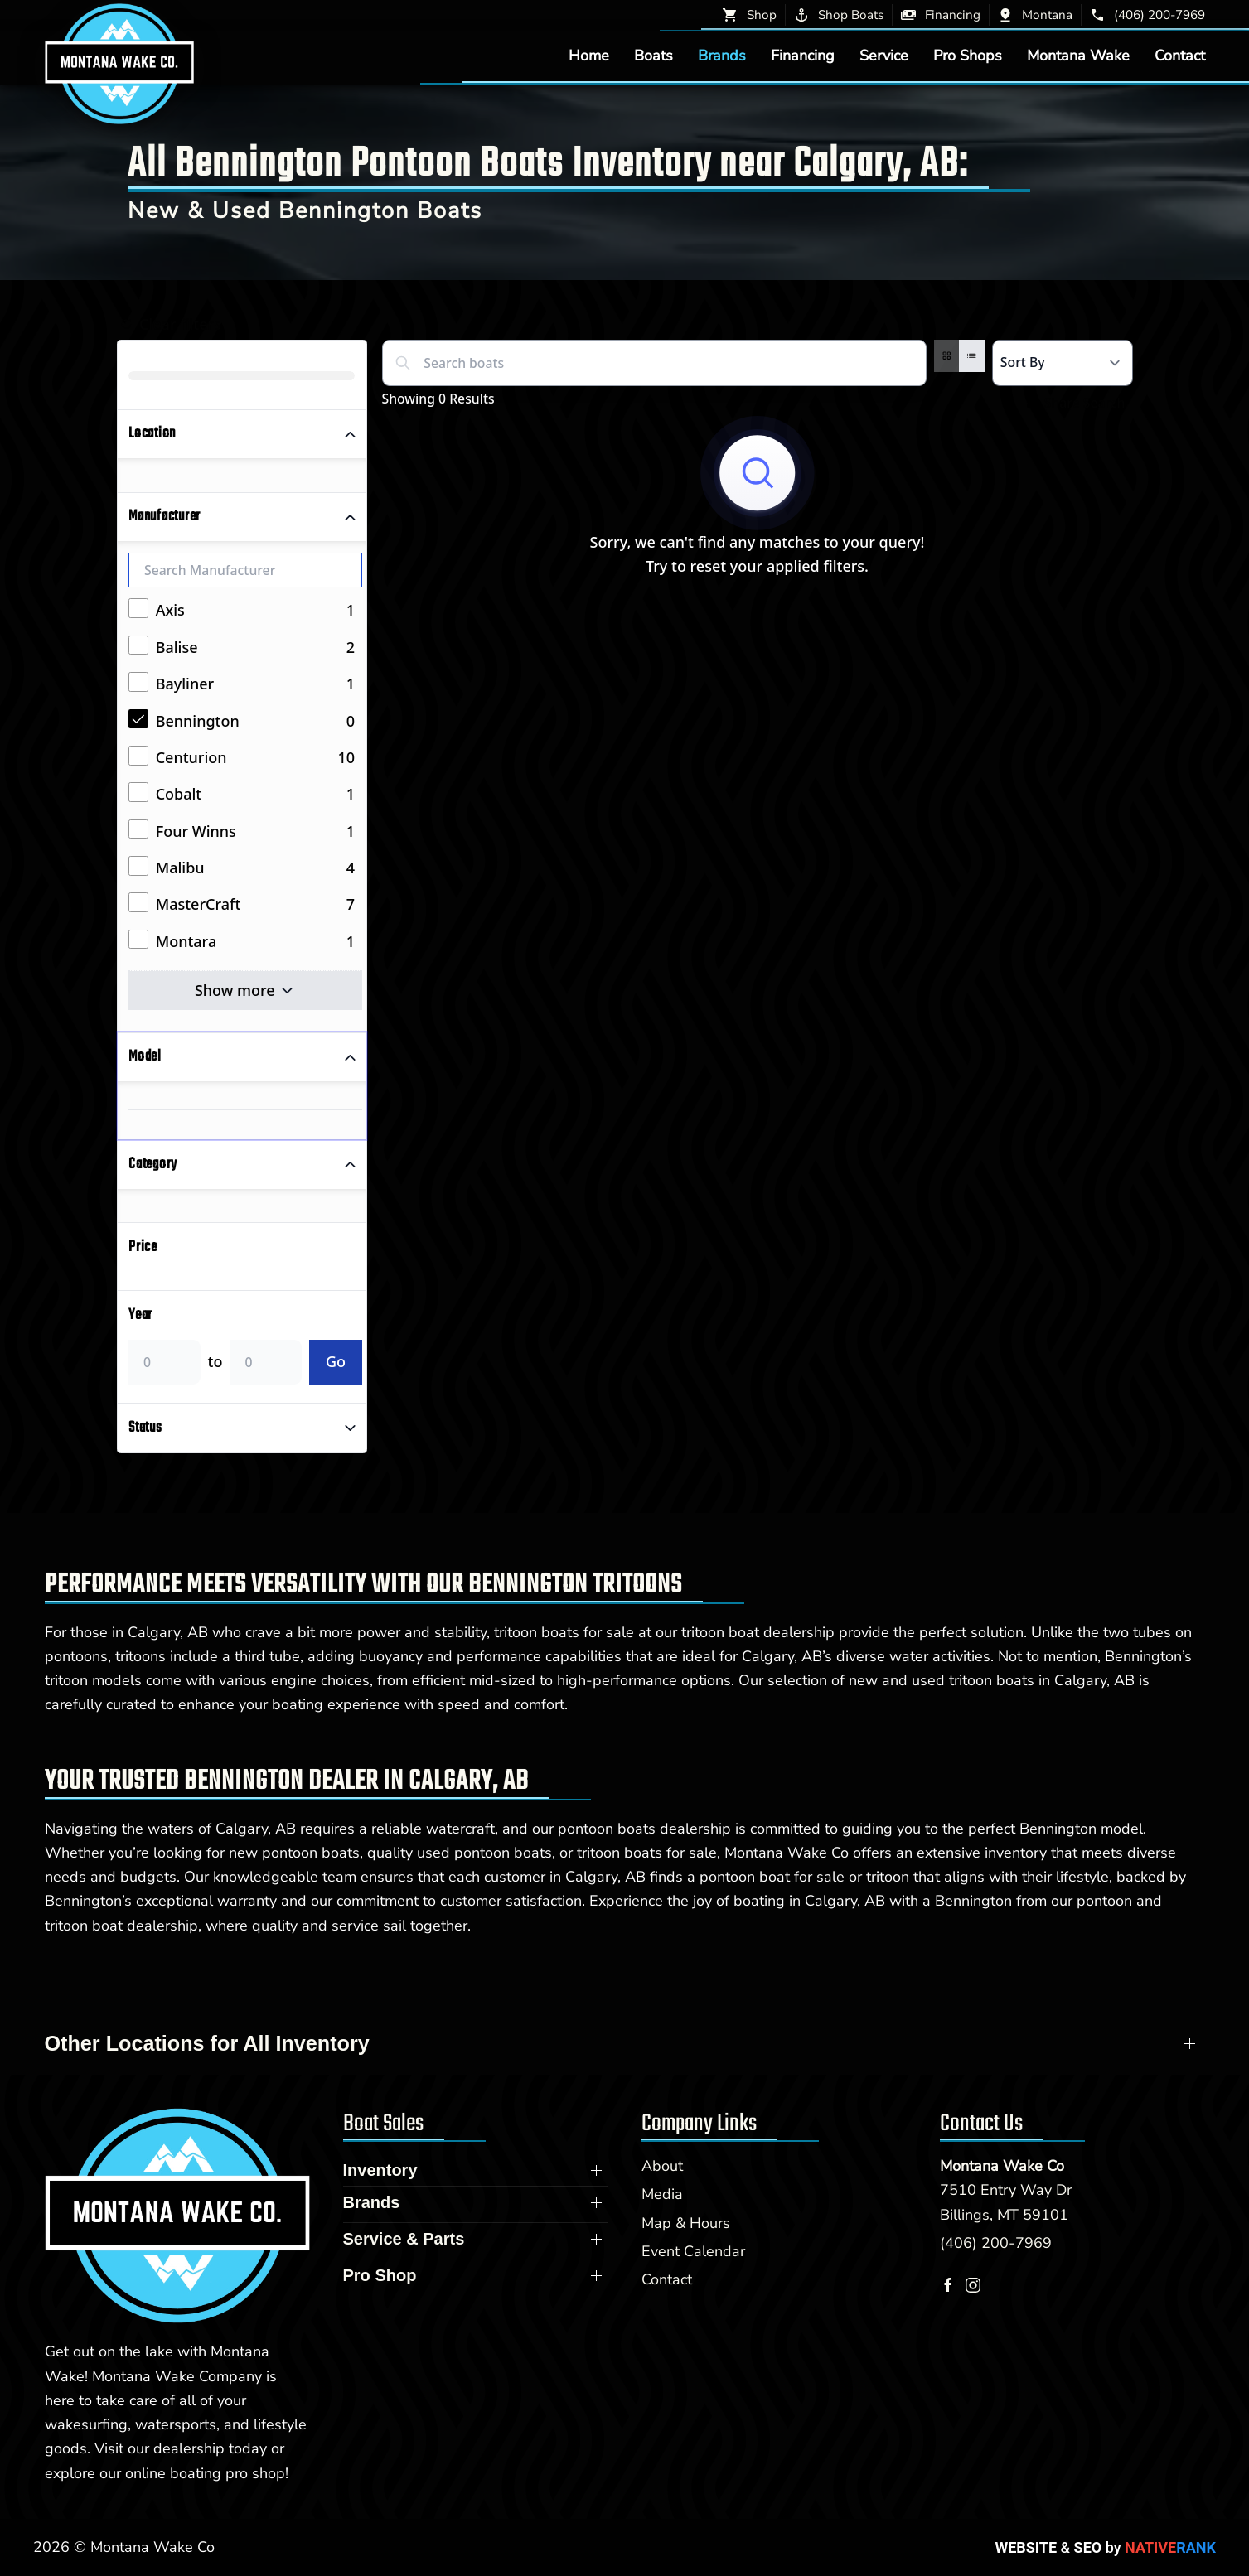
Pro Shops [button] (967, 55)
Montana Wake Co (1002, 2166)
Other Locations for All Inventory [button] (207, 2043)
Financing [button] (803, 55)
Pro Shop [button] (380, 2275)
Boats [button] (653, 55)
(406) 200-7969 (996, 2243)
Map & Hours (685, 2223)
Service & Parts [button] (404, 2239)
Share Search (1076, 403)
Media (662, 2194)
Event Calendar (693, 2251)
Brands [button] (722, 55)
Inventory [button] (380, 2170)
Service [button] (883, 55)
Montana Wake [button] (1078, 55)
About (662, 2166)
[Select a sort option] (1062, 363)
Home (589, 55)
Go (336, 1361)
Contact (1180, 55)
